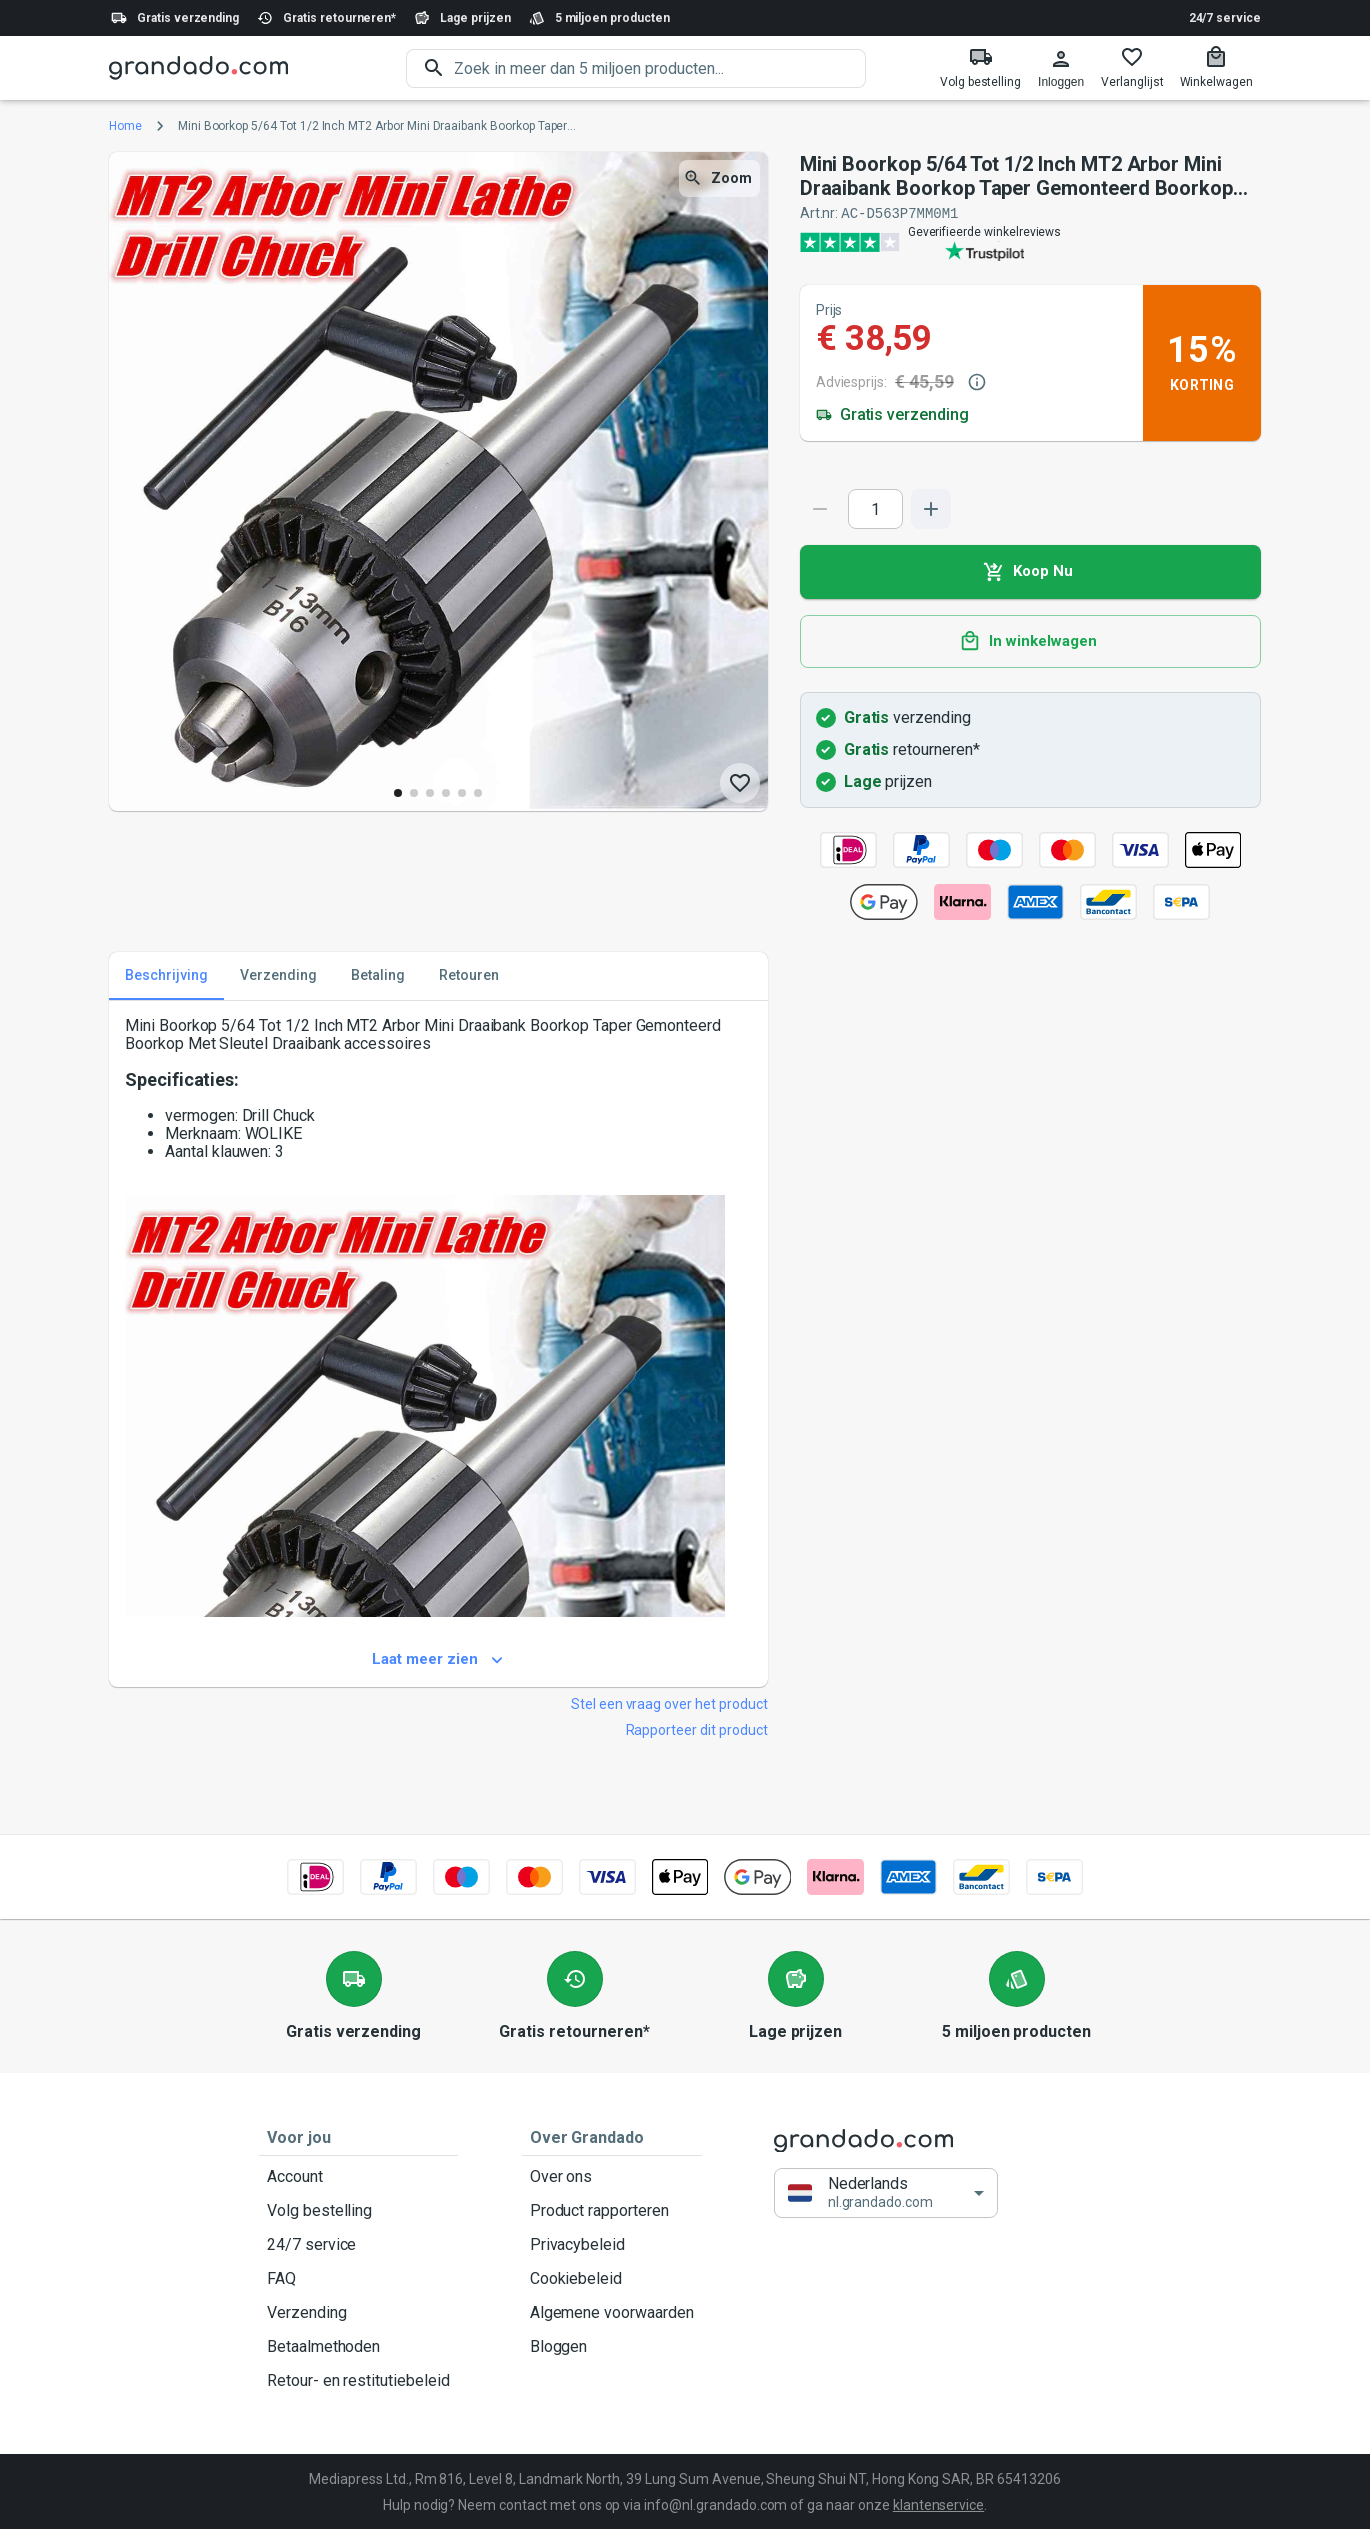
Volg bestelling (358, 2210)
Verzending (358, 2312)
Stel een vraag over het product (669, 1703)
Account (358, 2176)
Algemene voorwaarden (612, 2312)
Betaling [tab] (378, 975)
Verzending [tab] (278, 975)
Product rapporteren (612, 2210)
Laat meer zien (438, 1659)
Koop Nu (1030, 571)
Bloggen (612, 2346)
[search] (660, 68)
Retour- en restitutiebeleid (358, 2380)
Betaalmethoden (358, 2346)
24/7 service (1225, 18)
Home (125, 126)
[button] (886, 2192)
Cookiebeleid (612, 2278)
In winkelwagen (1030, 641)
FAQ (358, 2278)
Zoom (719, 178)
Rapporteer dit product (697, 1729)
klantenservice (938, 2504)
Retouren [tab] (469, 975)
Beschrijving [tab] (166, 975)
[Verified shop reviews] (1030, 241)
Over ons (612, 2176)
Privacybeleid (612, 2244)
